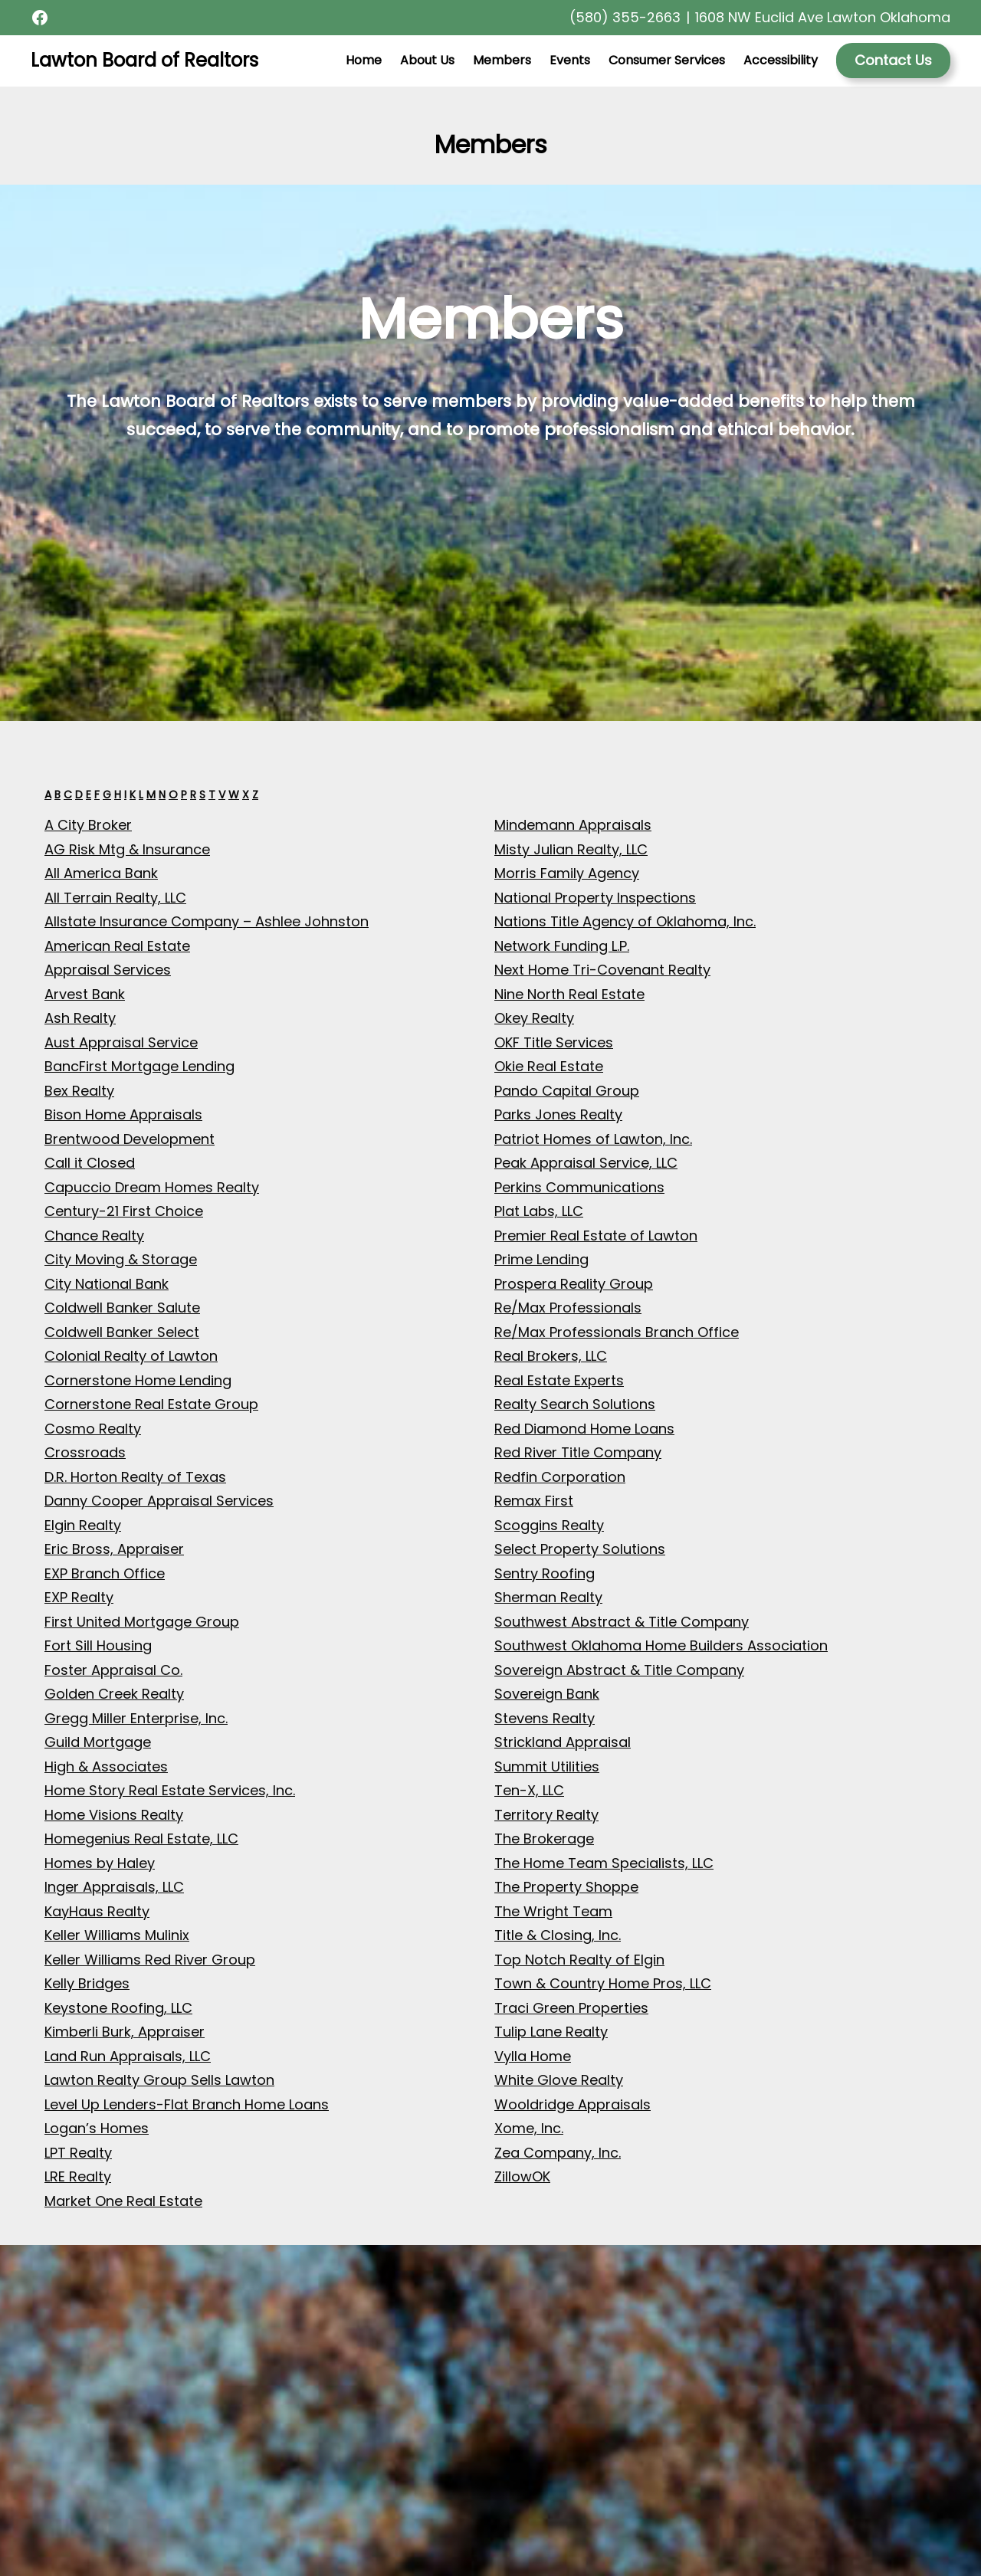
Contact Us (893, 60)
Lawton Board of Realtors (144, 60)
